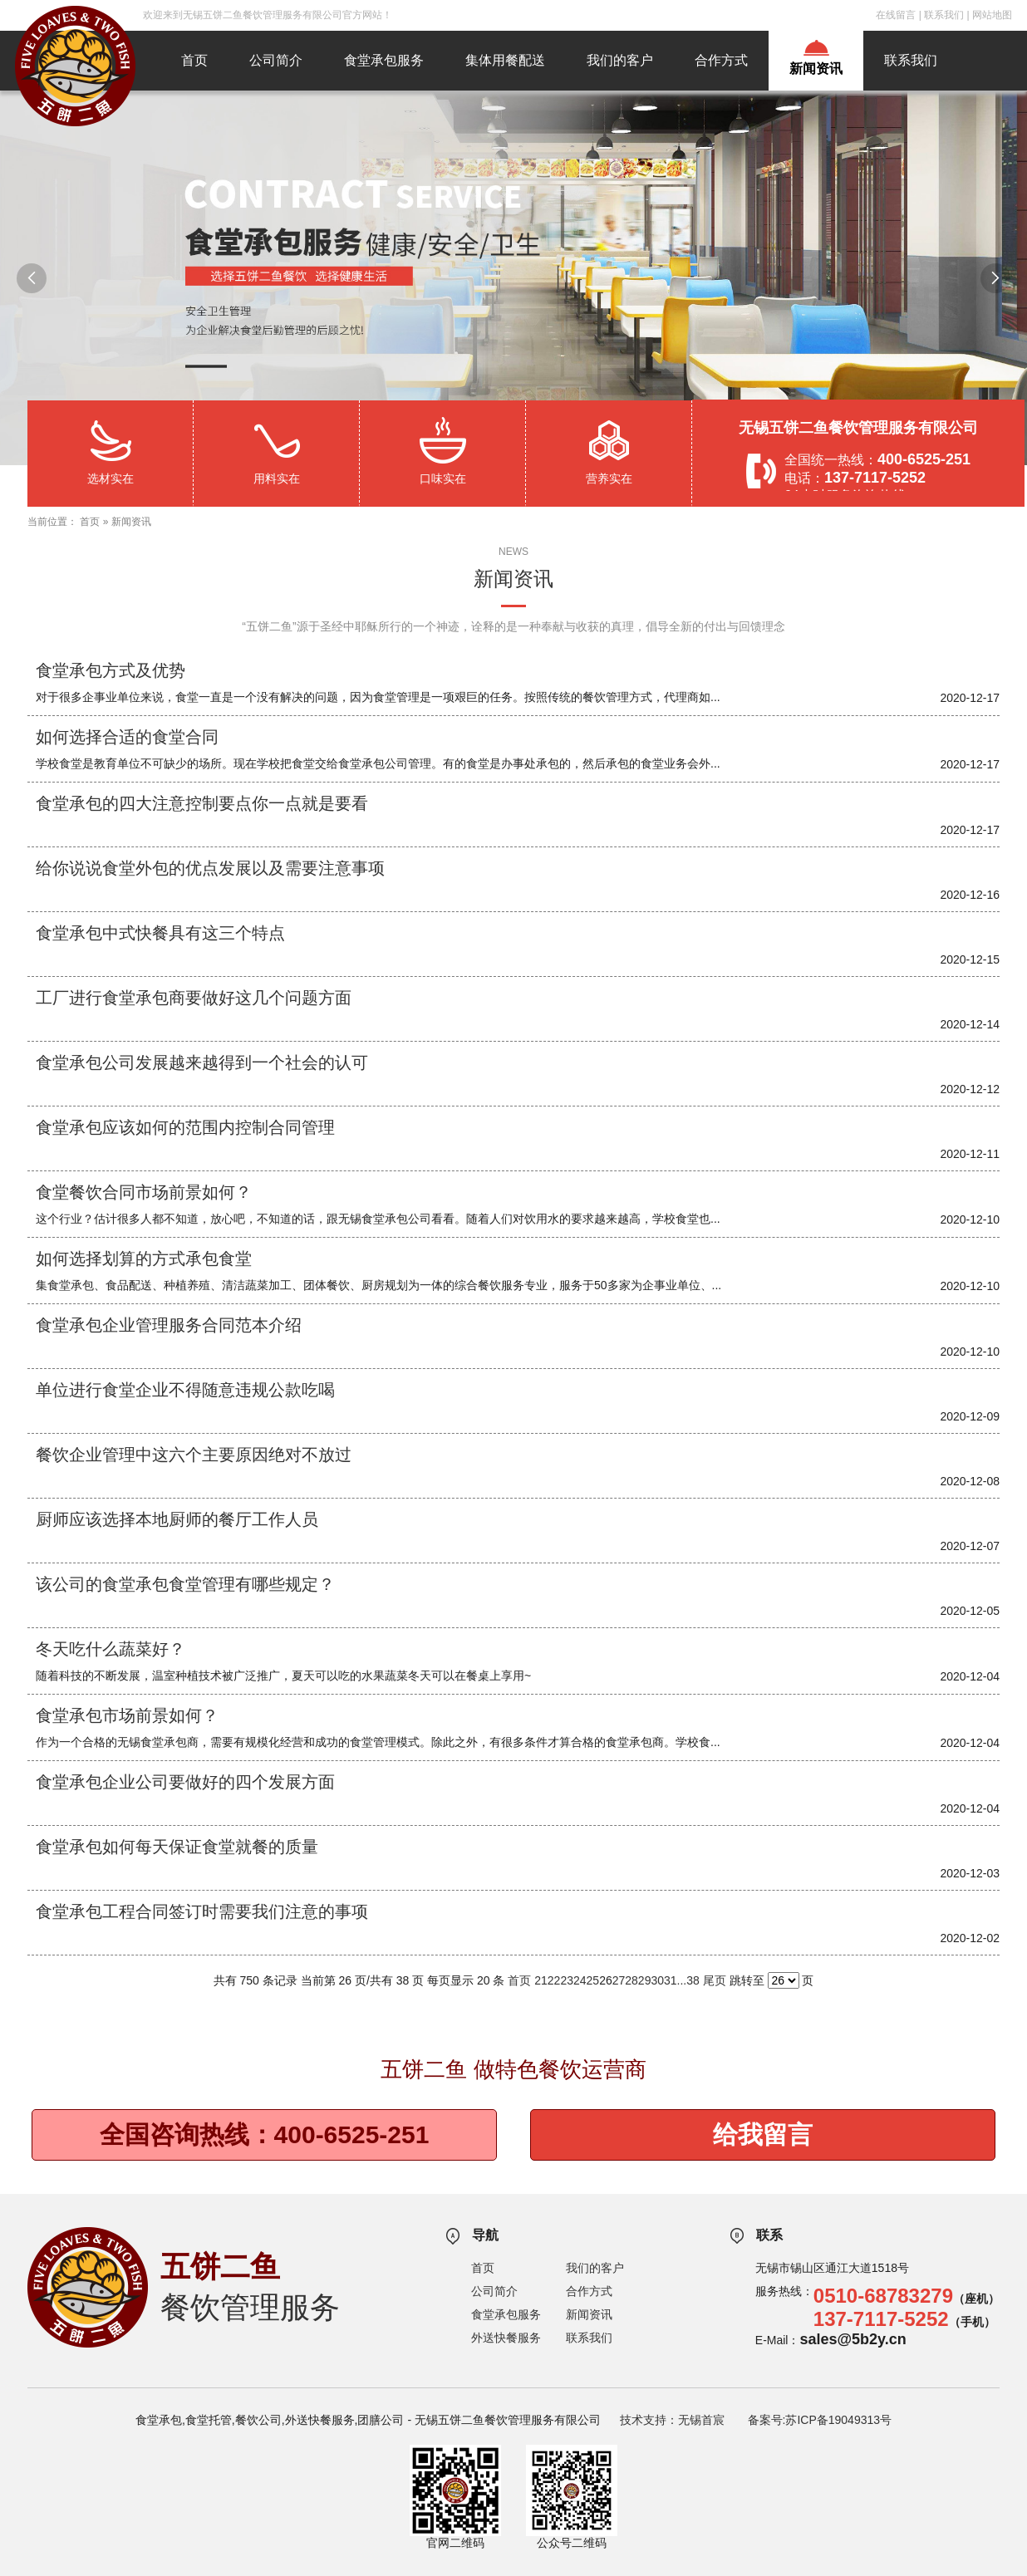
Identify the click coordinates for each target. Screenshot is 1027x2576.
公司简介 (275, 60)
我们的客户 (620, 60)
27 (619, 1980)
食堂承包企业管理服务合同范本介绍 (169, 1325)
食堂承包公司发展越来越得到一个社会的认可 (202, 1062)
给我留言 (763, 2134)
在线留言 (896, 15)
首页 (194, 60)
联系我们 (944, 15)
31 (670, 1980)
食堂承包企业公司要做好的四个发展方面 (185, 1782)
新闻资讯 (816, 68)
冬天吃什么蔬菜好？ (110, 1649)
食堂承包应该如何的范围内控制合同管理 (185, 1127)
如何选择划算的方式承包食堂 (144, 1258)
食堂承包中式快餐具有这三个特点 (160, 933)
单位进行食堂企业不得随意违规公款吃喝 (185, 1390)
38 (693, 1980)
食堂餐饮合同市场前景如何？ (144, 1192)
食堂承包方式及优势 (110, 670)
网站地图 (992, 15)
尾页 (714, 1980)
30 (657, 1980)
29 (644, 1980)
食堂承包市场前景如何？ (127, 1715)
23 (566, 1980)
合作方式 (721, 60)
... (682, 1980)
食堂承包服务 (384, 60)
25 (593, 1980)
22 (554, 1980)
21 (541, 1980)
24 (580, 1980)
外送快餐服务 (506, 2337)
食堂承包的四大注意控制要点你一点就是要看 (202, 803)
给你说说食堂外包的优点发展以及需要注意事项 (210, 868)
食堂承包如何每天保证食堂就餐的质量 (177, 1847)
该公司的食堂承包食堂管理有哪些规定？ (185, 1584)
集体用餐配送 (505, 60)
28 (631, 1980)
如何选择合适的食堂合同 (127, 737)
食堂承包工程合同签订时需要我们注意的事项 (202, 1911)
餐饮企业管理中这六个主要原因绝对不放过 (193, 1454)
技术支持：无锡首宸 (672, 2419)
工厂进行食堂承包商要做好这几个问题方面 (193, 998)
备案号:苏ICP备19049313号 (820, 2419)
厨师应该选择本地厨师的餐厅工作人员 (177, 1519)
